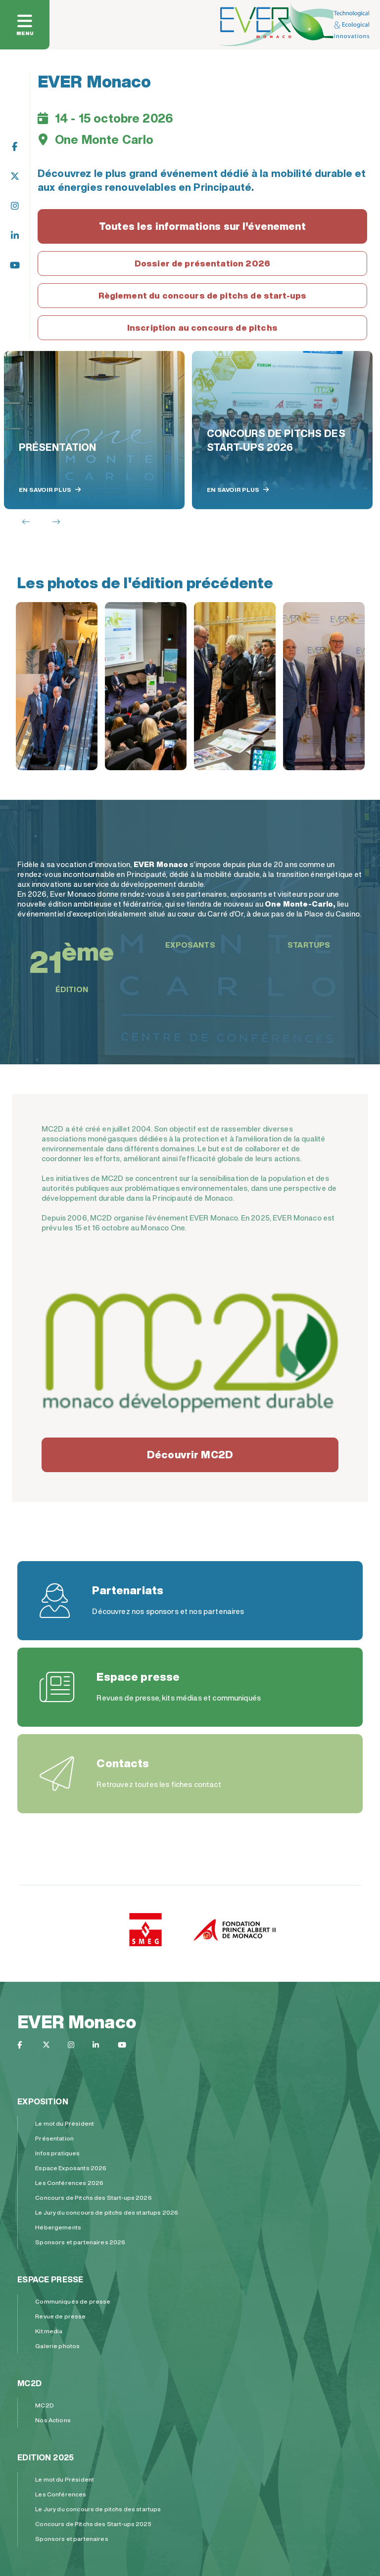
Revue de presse (60, 2316)
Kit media (48, 2331)
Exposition (42, 2101)
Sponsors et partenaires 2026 (80, 2242)
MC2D (29, 2383)
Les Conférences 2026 (69, 2183)
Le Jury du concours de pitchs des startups (98, 2509)
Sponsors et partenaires (71, 2538)
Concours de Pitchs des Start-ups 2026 (93, 2197)
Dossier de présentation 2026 (202, 263)
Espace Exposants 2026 (70, 2168)
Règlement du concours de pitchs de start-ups (202, 295)
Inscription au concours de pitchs (202, 327)
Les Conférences (60, 2494)
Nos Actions (53, 2420)
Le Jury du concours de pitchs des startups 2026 (106, 2212)
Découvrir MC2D (190, 1454)
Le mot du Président (64, 2123)
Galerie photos (57, 2346)
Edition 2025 (45, 2457)
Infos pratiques (57, 2153)
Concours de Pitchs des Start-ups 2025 (93, 2524)
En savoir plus (50, 489)
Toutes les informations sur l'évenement (202, 226)
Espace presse (50, 2279)
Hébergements (58, 2227)
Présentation (54, 2138)
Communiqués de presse (72, 2301)
